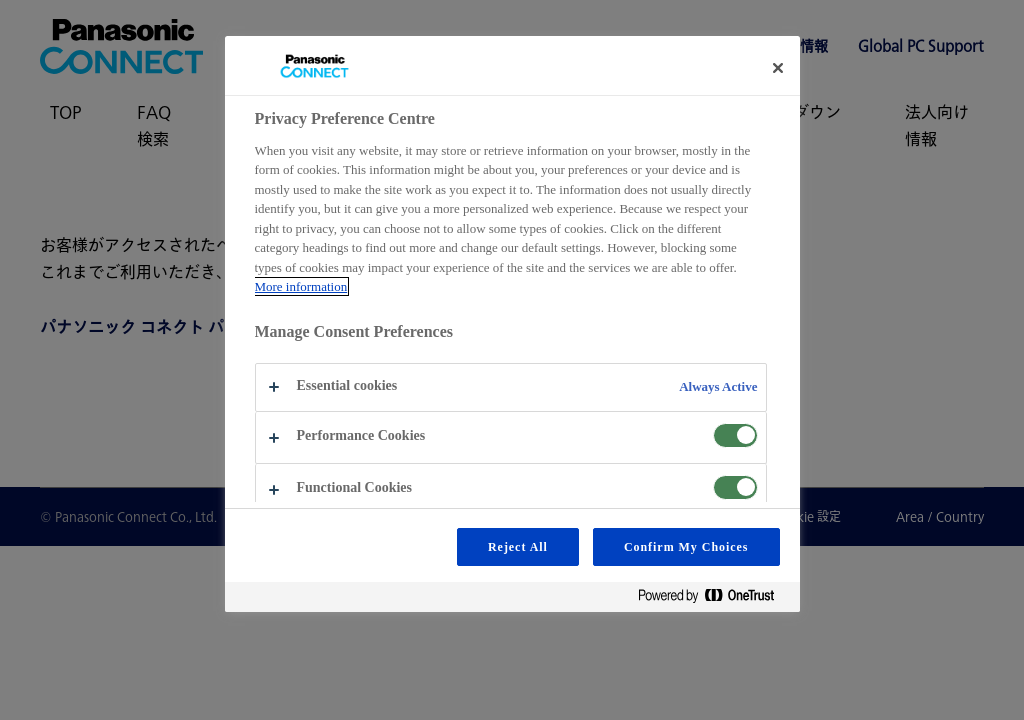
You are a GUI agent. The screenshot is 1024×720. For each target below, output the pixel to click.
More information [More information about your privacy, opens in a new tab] (301, 286)
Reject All (518, 547)
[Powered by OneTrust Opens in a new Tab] (714, 599)
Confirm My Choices (686, 547)
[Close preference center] (778, 68)
